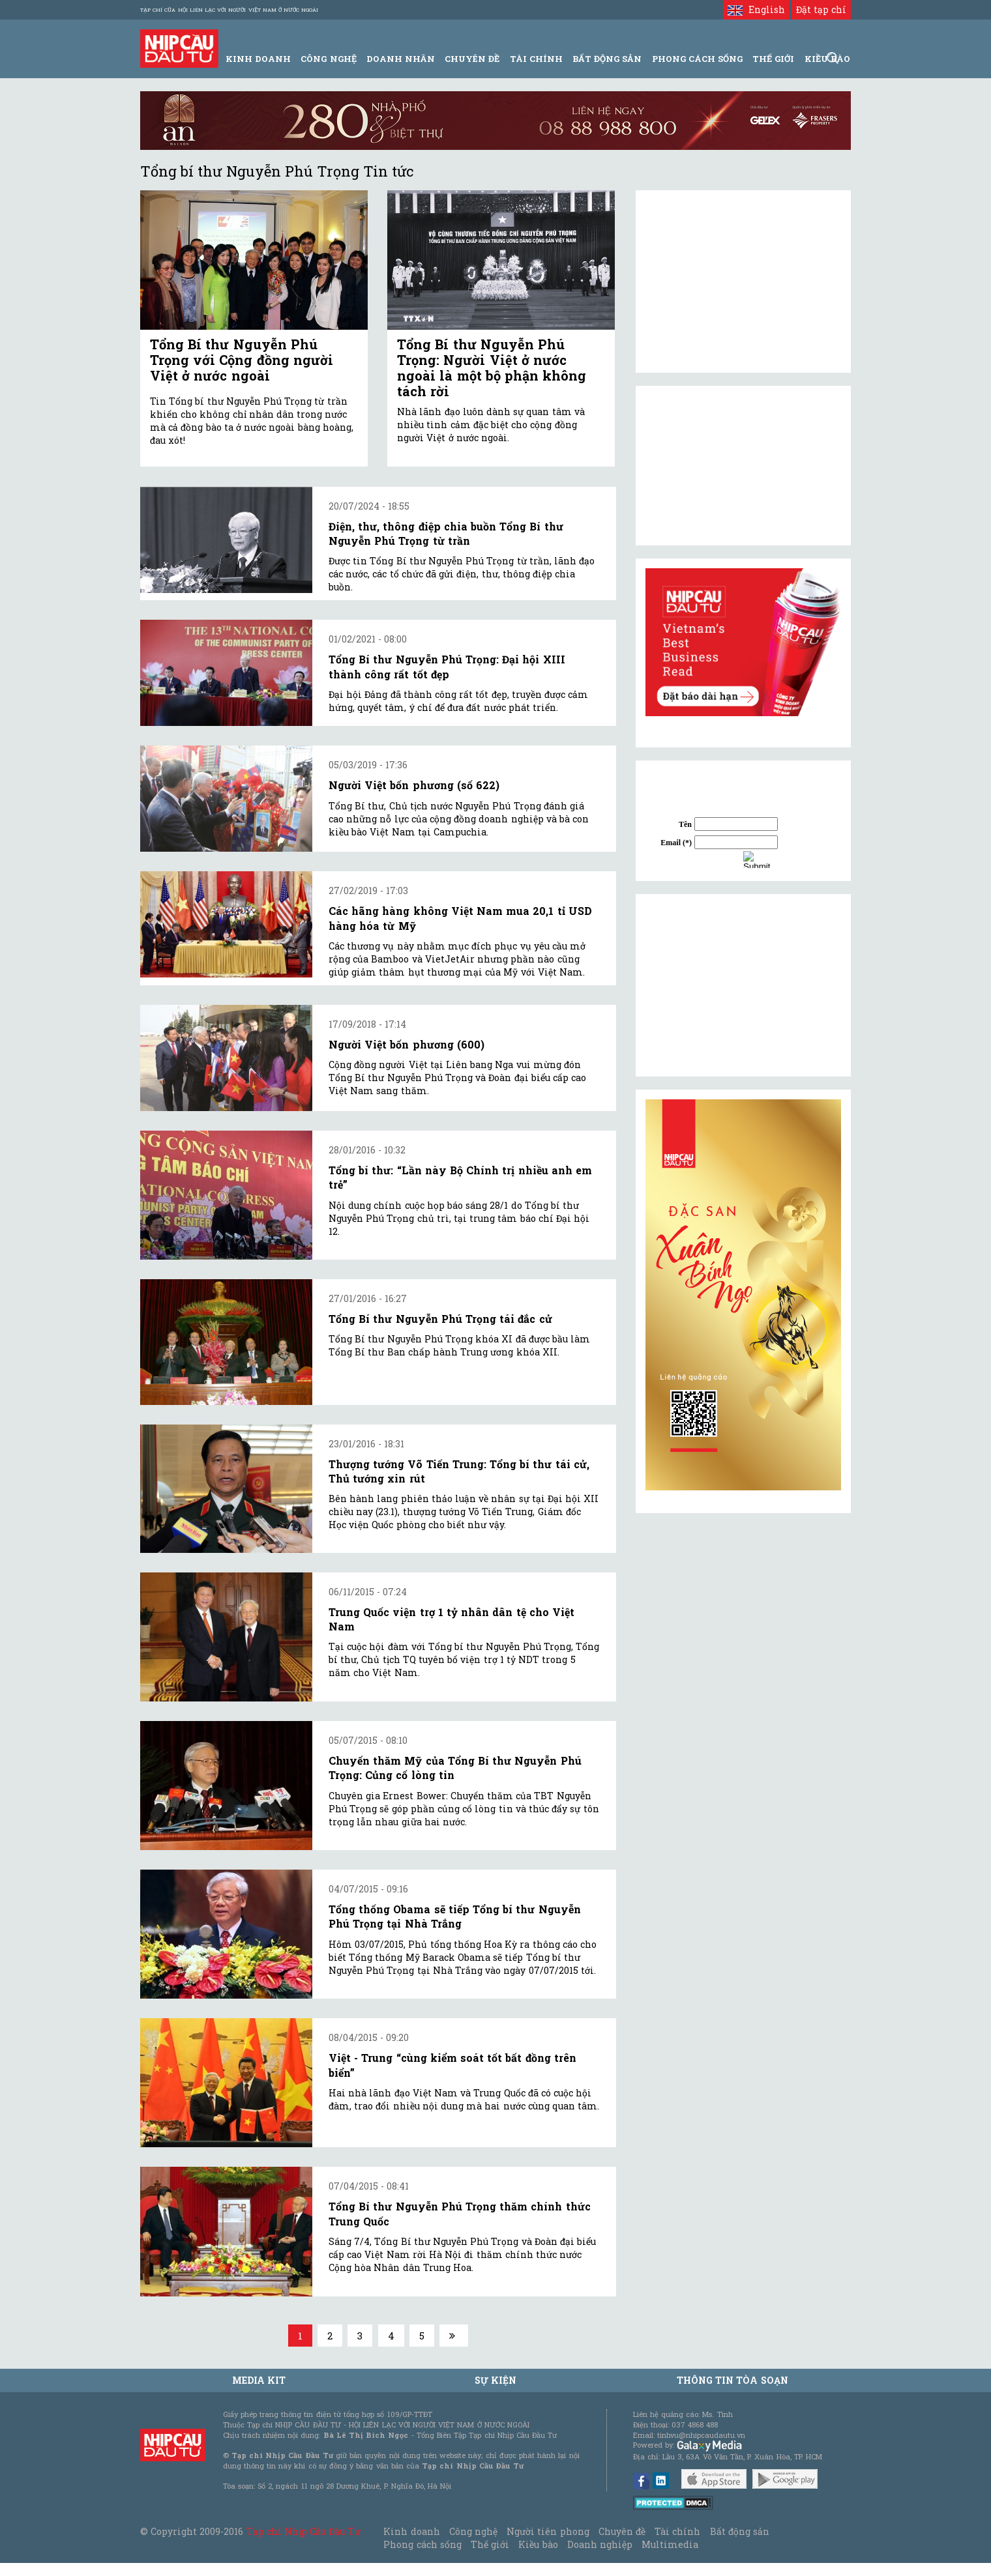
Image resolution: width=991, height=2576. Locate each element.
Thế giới (773, 59)
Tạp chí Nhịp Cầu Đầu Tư (303, 2531)
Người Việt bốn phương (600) (406, 1044)
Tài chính (677, 2531)
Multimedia (670, 2544)
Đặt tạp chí (821, 9)
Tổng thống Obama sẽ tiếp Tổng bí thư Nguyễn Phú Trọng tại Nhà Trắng (455, 1916)
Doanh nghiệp (599, 2544)
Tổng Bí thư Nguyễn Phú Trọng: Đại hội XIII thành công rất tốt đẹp (447, 666)
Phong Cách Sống (697, 59)
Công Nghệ (328, 59)
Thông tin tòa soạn (732, 2380)
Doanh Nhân (400, 59)
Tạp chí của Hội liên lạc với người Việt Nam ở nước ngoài (229, 10)
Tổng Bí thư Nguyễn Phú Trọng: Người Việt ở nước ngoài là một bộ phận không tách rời (491, 367)
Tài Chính (536, 59)
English (756, 9)
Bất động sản (607, 59)
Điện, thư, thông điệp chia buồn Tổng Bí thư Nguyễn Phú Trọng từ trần (446, 533)
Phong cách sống (422, 2544)
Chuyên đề (472, 59)
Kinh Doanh (258, 59)
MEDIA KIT (259, 2380)
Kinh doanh (411, 2531)
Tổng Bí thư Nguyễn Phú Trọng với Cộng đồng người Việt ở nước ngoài (241, 360)
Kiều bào (537, 2544)
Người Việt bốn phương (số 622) (414, 785)
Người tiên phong (548, 2531)
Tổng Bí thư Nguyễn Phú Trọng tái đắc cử (440, 1318)
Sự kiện (495, 2380)
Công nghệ (473, 2531)
